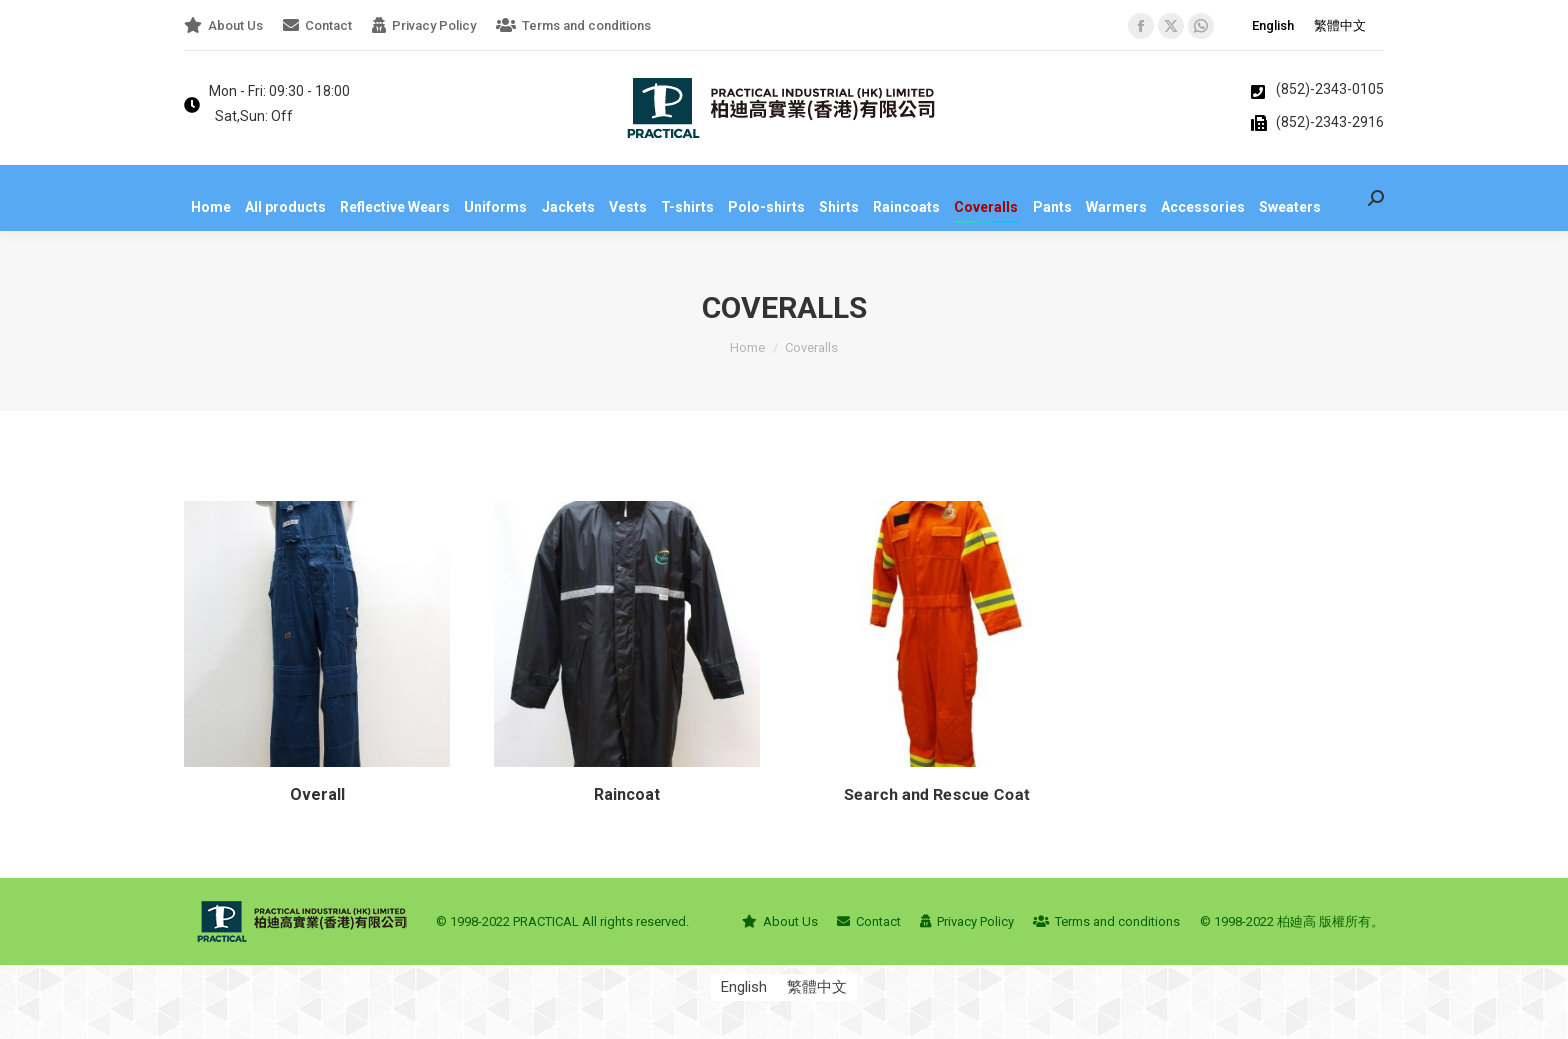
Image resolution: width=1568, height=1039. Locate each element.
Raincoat (622, 842)
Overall (313, 810)
